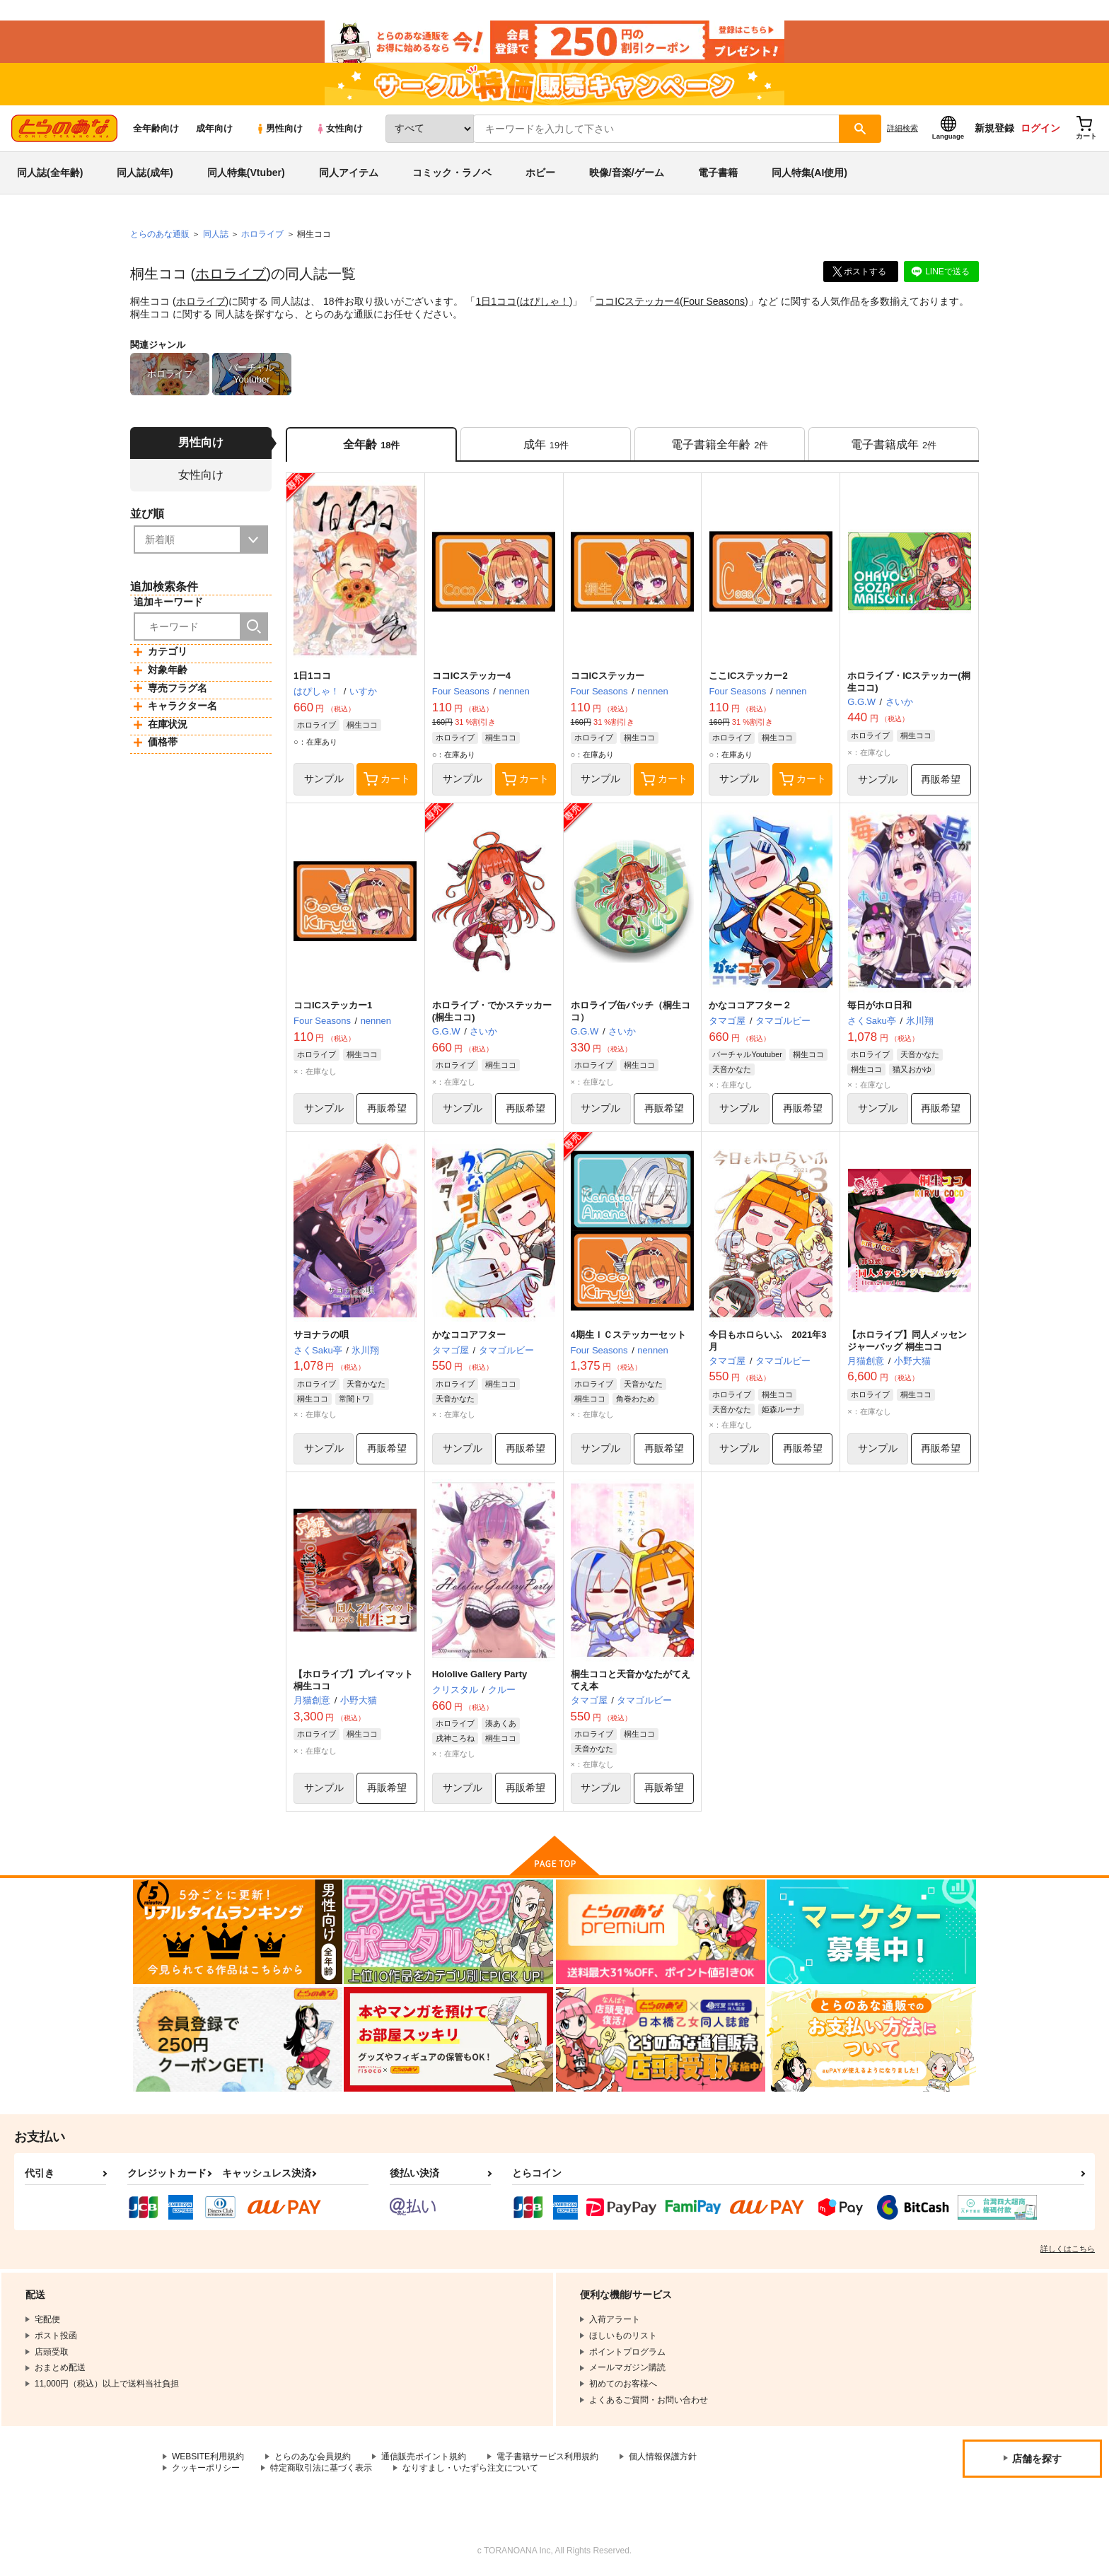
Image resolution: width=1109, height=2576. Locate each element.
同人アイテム (348, 172)
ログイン (1040, 128)
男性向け (279, 128)
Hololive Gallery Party (479, 1674)
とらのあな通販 (160, 234)
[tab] (545, 444)
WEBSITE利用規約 (208, 2456)
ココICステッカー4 (637, 301)
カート (387, 779)
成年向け (214, 128)
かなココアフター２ (750, 1005)
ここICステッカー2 (748, 675)
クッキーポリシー (206, 2468)
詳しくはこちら (1067, 2248)
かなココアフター (469, 1334)
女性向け (339, 128)
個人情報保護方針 (663, 2456)
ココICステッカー (607, 675)
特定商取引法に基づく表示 (321, 2468)
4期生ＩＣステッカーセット (628, 1334)
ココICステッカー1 (333, 1005)
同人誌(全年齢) (50, 172)
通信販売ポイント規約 (423, 2456)
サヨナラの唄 (321, 1334)
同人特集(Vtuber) (246, 172)
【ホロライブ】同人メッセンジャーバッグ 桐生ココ (907, 1340)
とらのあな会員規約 (312, 2456)
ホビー (540, 172)
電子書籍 (718, 172)
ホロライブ (230, 273)
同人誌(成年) (145, 172)
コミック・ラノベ (452, 172)
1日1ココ (495, 301)
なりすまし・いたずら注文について (470, 2468)
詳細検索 (902, 128)
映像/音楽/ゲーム (626, 172)
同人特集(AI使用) (809, 172)
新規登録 (994, 128)
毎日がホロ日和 (879, 1005)
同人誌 (215, 234)
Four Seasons (714, 301)
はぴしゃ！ (544, 301)
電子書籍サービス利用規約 (547, 2456)
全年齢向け (156, 128)
